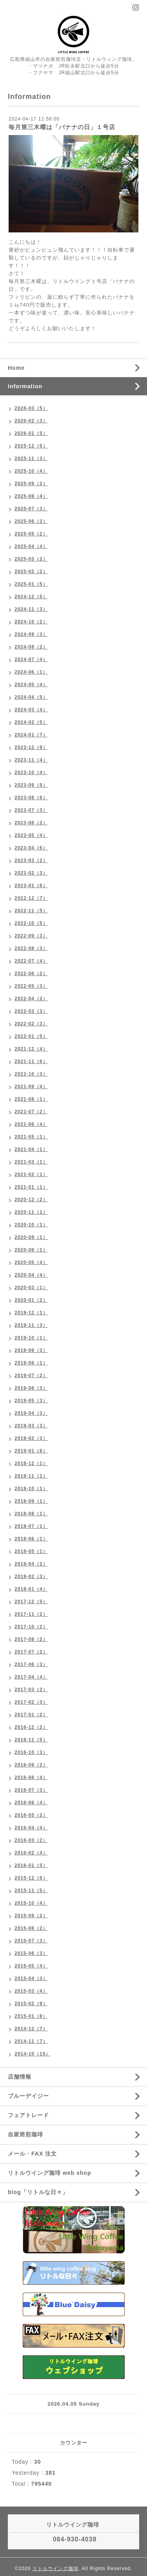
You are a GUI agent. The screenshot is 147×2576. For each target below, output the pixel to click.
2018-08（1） (31, 1513)
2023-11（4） (31, 760)
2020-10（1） (31, 1225)
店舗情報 (19, 2077)
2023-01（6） (31, 885)
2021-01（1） (31, 1187)
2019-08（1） (31, 1363)
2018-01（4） (31, 1589)
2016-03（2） (31, 1840)
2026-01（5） (31, 433)
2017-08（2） (31, 1639)
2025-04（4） (31, 546)
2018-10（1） (31, 1488)
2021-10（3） (31, 1074)
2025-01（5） (31, 584)
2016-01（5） (31, 1865)
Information (25, 386)
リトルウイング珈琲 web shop (49, 2173)
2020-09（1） (31, 1237)
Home (16, 368)
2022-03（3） (31, 1011)
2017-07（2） (31, 1652)
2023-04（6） (31, 848)
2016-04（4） (31, 1828)
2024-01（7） (31, 735)
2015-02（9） (31, 2003)
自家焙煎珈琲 (25, 2134)
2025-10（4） (31, 471)
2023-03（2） (31, 860)
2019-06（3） (31, 1388)
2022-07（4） (31, 961)
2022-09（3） (31, 936)
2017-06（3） (31, 1664)
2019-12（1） (31, 1312)
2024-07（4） (31, 659)
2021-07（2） (31, 1111)
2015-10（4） (31, 1903)
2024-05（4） (31, 684)
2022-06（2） (31, 973)
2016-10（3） (31, 1752)
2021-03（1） (31, 1162)
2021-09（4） (31, 1086)
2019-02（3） (31, 1438)
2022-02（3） (31, 1024)
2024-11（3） (31, 609)
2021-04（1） (31, 1149)
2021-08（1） (31, 1099)
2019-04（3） (31, 1413)
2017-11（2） (31, 1614)
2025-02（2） (31, 571)
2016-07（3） (31, 1790)
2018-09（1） (31, 1501)
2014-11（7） (31, 2041)
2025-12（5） (31, 446)
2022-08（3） (31, 948)
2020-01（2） (31, 1300)
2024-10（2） (31, 622)
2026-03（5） (31, 408)
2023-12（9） (31, 747)
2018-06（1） (31, 1539)
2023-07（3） (31, 810)
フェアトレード (28, 2115)
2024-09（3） (31, 634)
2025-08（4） (31, 496)
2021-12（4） (31, 1049)
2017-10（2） (31, 1627)
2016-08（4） (31, 1777)
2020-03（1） (31, 1287)
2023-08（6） (31, 797)
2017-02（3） (31, 1702)
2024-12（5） (31, 596)
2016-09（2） (31, 1765)
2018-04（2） (31, 1564)
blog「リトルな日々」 (38, 2192)
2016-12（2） (31, 1727)
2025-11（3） (31, 458)
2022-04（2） (31, 998)
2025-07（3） (31, 509)
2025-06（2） (31, 521)
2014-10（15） (33, 2054)
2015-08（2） (31, 1928)
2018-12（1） (31, 1463)
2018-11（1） (31, 1476)
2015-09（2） (31, 1915)
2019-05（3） (31, 1400)
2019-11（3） (31, 1325)
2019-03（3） (31, 1426)
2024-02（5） (31, 722)
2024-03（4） (31, 710)
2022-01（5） (31, 1036)
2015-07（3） (31, 1941)
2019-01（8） (31, 1451)
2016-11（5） (31, 1740)
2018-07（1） (31, 1526)
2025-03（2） (31, 559)
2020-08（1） (31, 1250)
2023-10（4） (31, 772)
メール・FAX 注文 (32, 2153)
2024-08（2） (31, 647)
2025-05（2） (31, 534)
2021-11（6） (31, 1061)
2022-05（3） (31, 986)
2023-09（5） (31, 785)
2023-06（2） (31, 823)
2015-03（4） (31, 1991)
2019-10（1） (31, 1338)
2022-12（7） (31, 898)
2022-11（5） (31, 910)
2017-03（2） (31, 1689)
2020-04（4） (31, 1275)
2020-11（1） (31, 1212)
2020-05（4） (31, 1262)
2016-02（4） (31, 1853)
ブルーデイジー (28, 2096)
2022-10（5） (31, 923)
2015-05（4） (31, 1966)
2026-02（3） (31, 421)
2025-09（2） (31, 483)
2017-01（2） (31, 1714)
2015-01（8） (31, 2016)
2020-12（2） (31, 1199)
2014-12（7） (31, 2029)
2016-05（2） (31, 1815)
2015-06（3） (31, 1953)
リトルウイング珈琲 (55, 2568)
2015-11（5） (31, 1890)
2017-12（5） (31, 1601)
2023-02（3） (31, 873)
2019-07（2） (31, 1375)
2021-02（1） (31, 1174)
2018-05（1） (31, 1551)
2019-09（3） (31, 1350)
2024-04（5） (31, 697)
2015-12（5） (31, 1878)
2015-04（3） (31, 1978)
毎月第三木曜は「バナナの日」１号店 (62, 127)
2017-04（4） (31, 1677)
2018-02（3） (31, 1576)
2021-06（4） (31, 1124)
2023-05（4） (31, 835)
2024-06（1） (31, 672)
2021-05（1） (31, 1137)
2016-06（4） (31, 1802)
